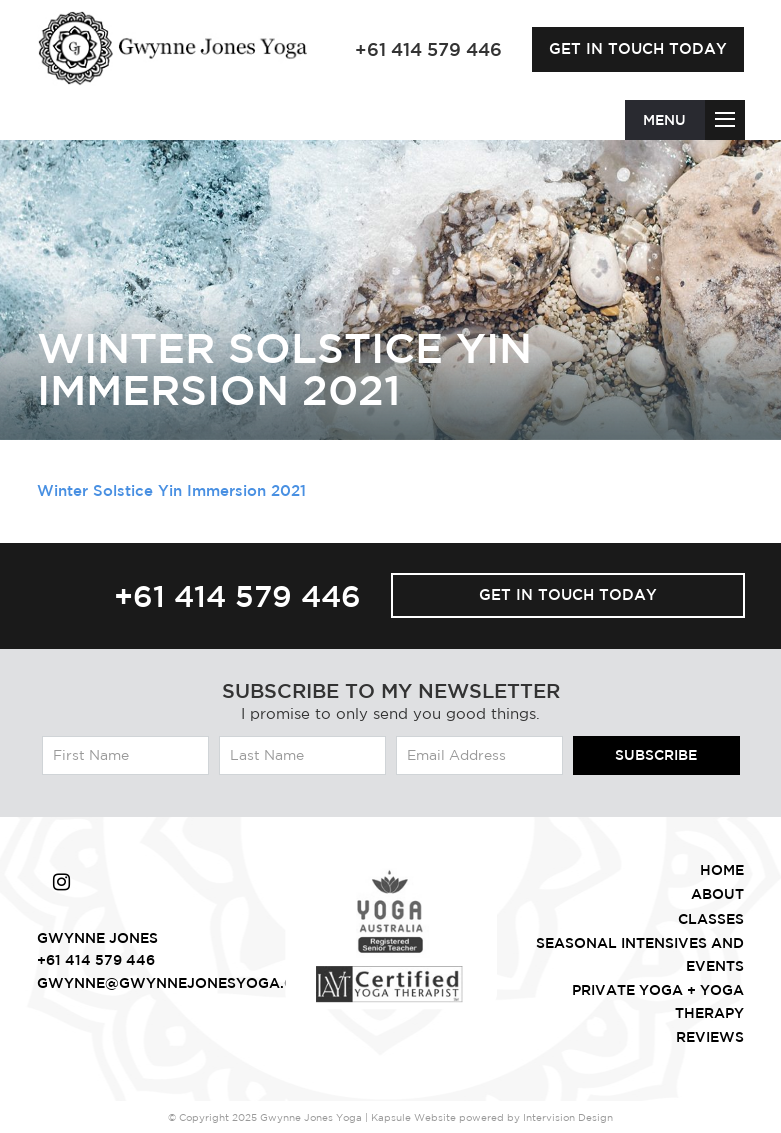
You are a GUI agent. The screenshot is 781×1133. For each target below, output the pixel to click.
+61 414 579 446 (237, 595)
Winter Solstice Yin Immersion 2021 (171, 490)
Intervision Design (568, 1117)
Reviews (710, 1037)
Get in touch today (638, 48)
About (717, 894)
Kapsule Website (413, 1117)
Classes (711, 919)
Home (722, 870)
